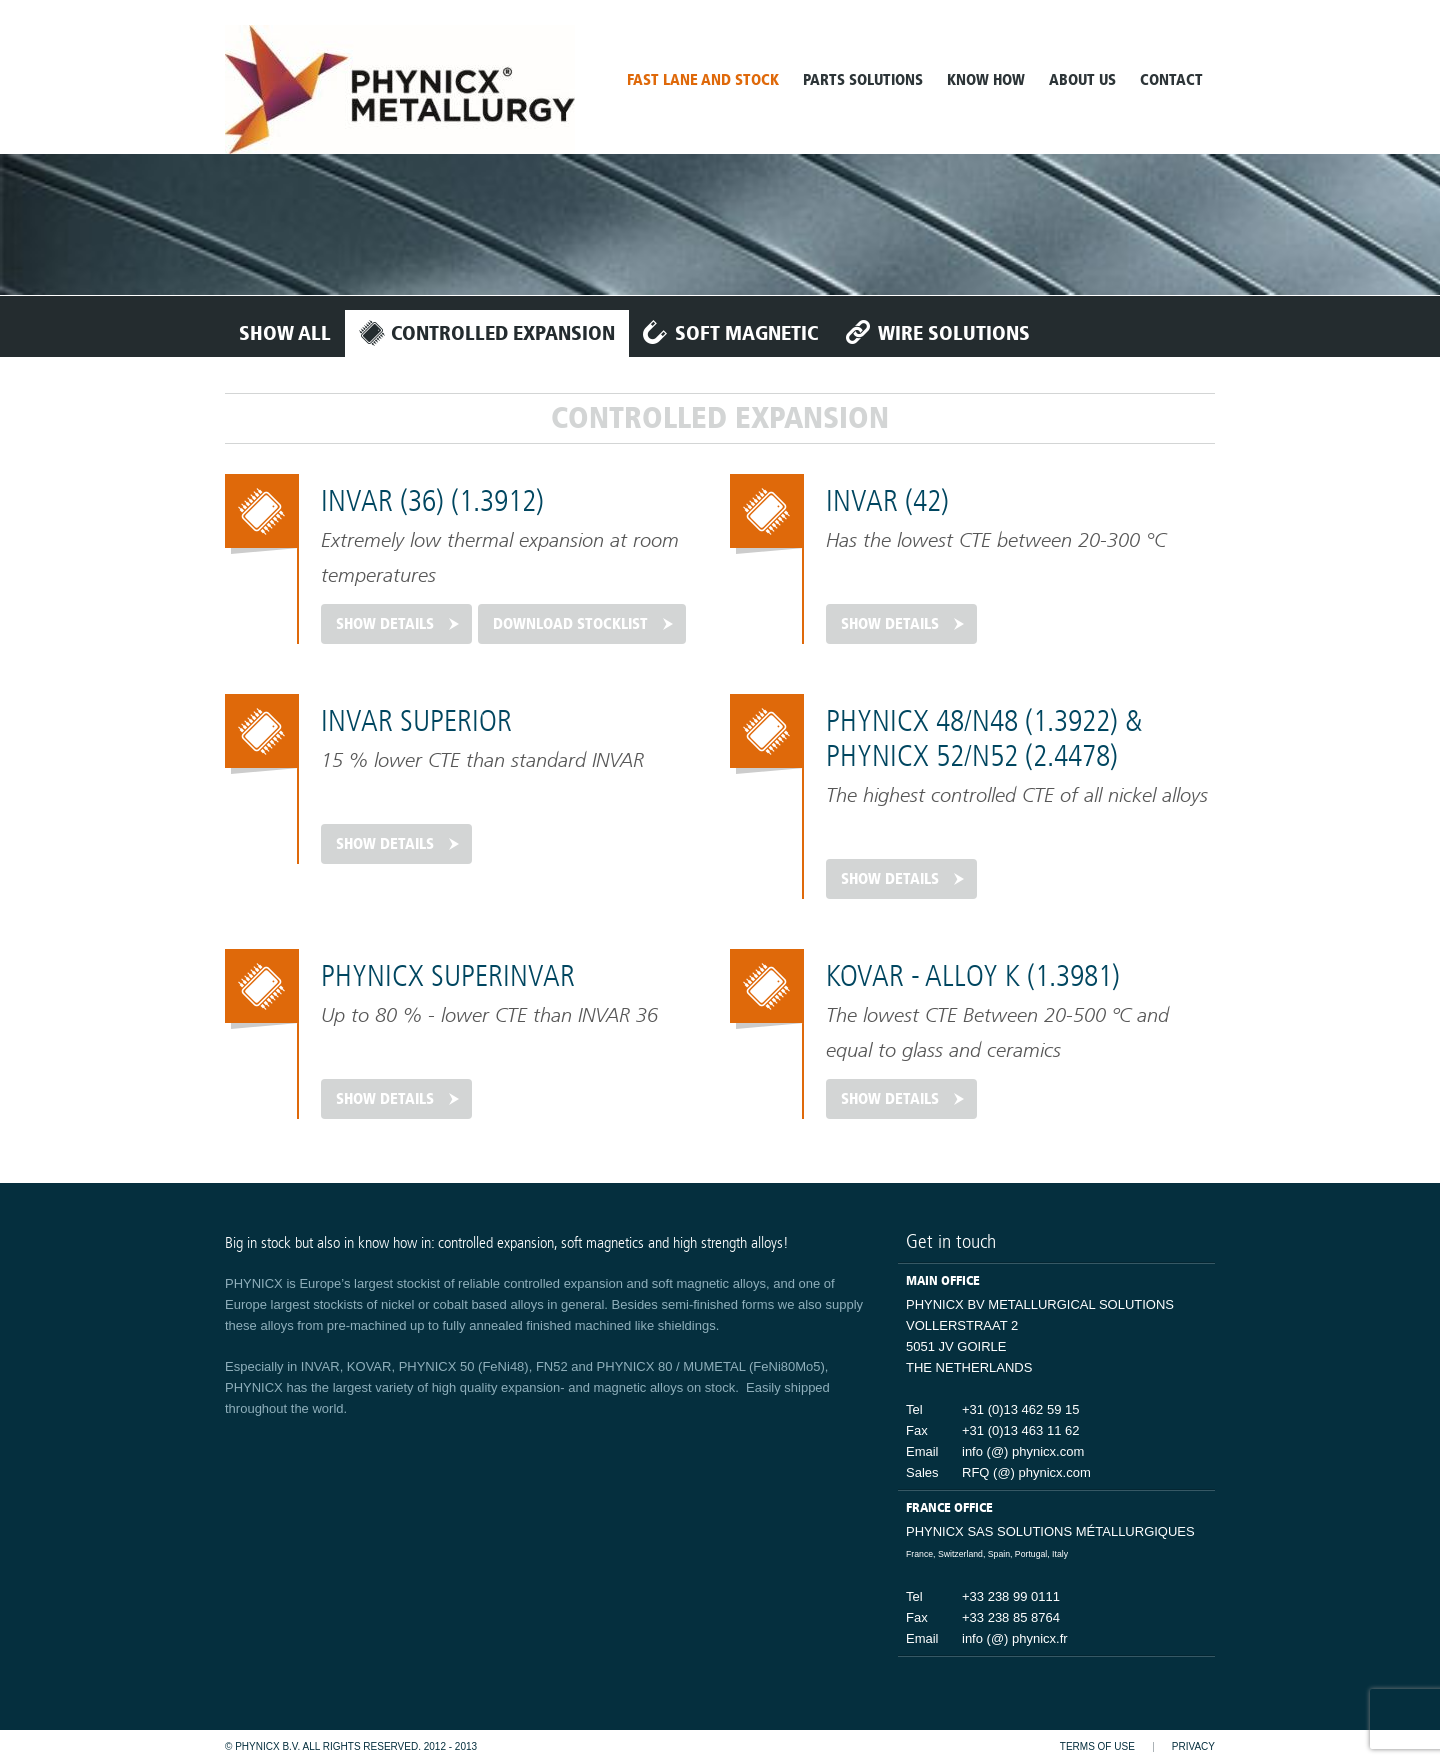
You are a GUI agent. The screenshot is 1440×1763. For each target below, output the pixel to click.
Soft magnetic (746, 333)
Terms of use (1097, 1747)
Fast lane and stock (703, 80)
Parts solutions (863, 80)
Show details (385, 624)
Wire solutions (954, 333)
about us (1082, 80)
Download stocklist (570, 624)
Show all (285, 333)
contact (1171, 80)
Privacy (1193, 1747)
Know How (986, 80)
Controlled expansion (503, 333)
